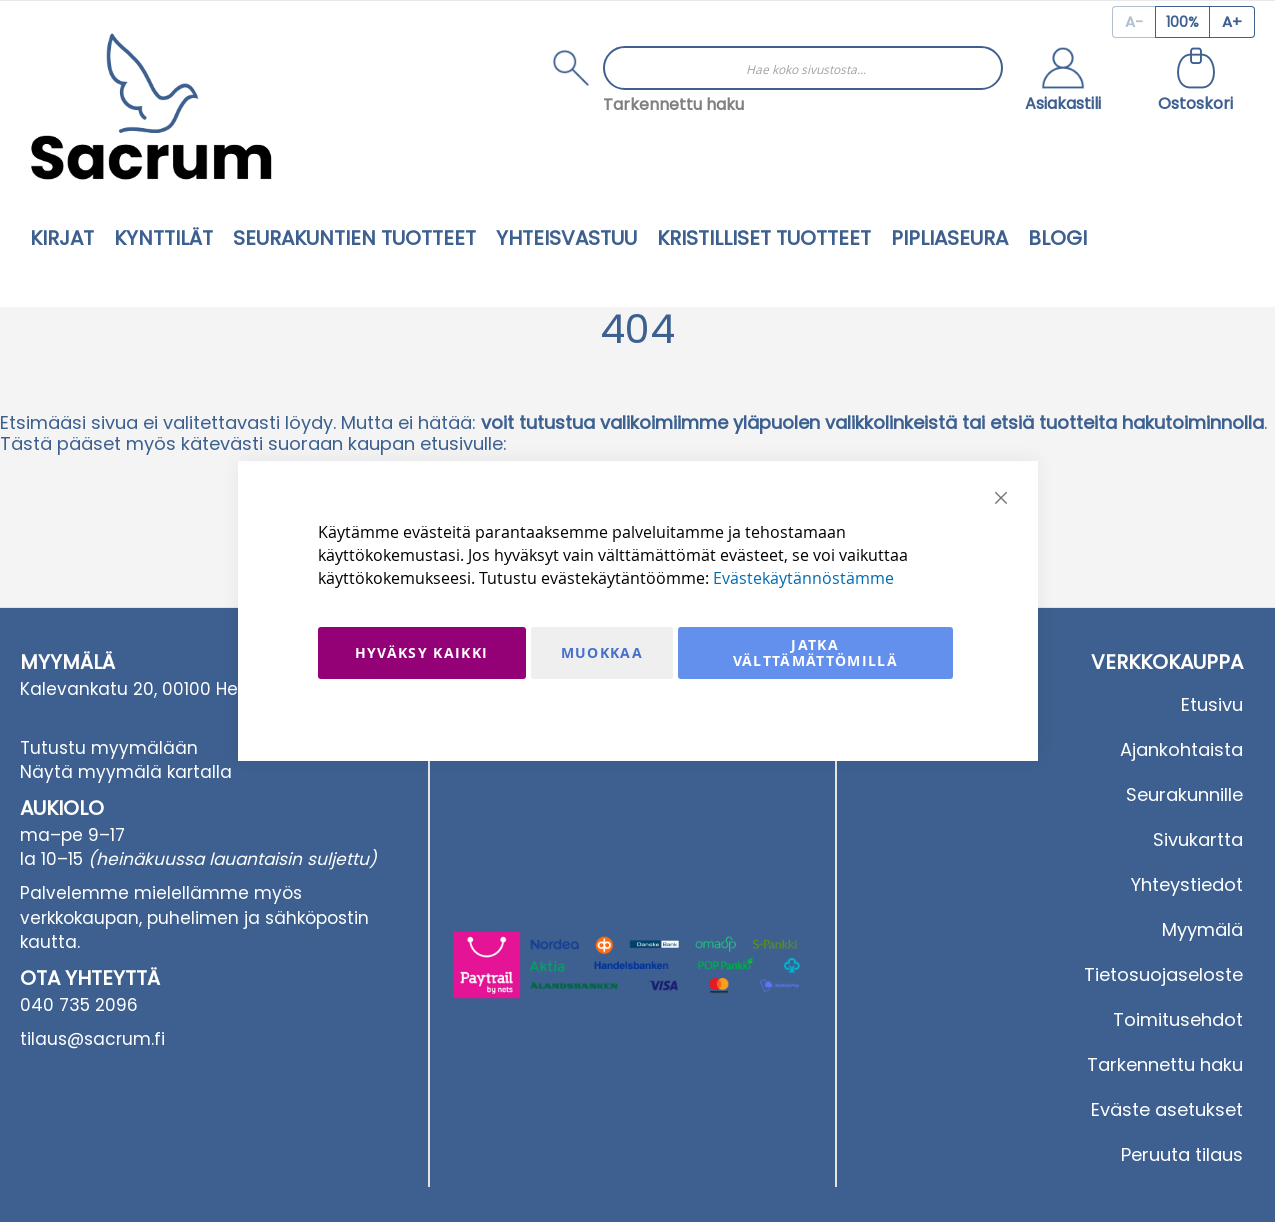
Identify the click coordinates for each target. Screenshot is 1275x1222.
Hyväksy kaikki (422, 652)
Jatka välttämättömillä (816, 652)
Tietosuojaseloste (1163, 974)
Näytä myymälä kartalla (126, 772)
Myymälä (1202, 929)
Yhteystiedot (1187, 884)
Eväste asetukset (1167, 1109)
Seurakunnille (1184, 794)
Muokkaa (602, 652)
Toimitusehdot (1178, 1019)
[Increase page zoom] (1232, 22)
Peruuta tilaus (1182, 1154)
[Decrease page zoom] (1133, 22)
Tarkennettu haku (673, 104)
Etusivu (1212, 704)
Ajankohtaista (1181, 749)
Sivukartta (1198, 839)
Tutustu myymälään (109, 748)
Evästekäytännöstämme (803, 578)
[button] (1063, 82)
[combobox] (803, 68)
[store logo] (151, 106)
